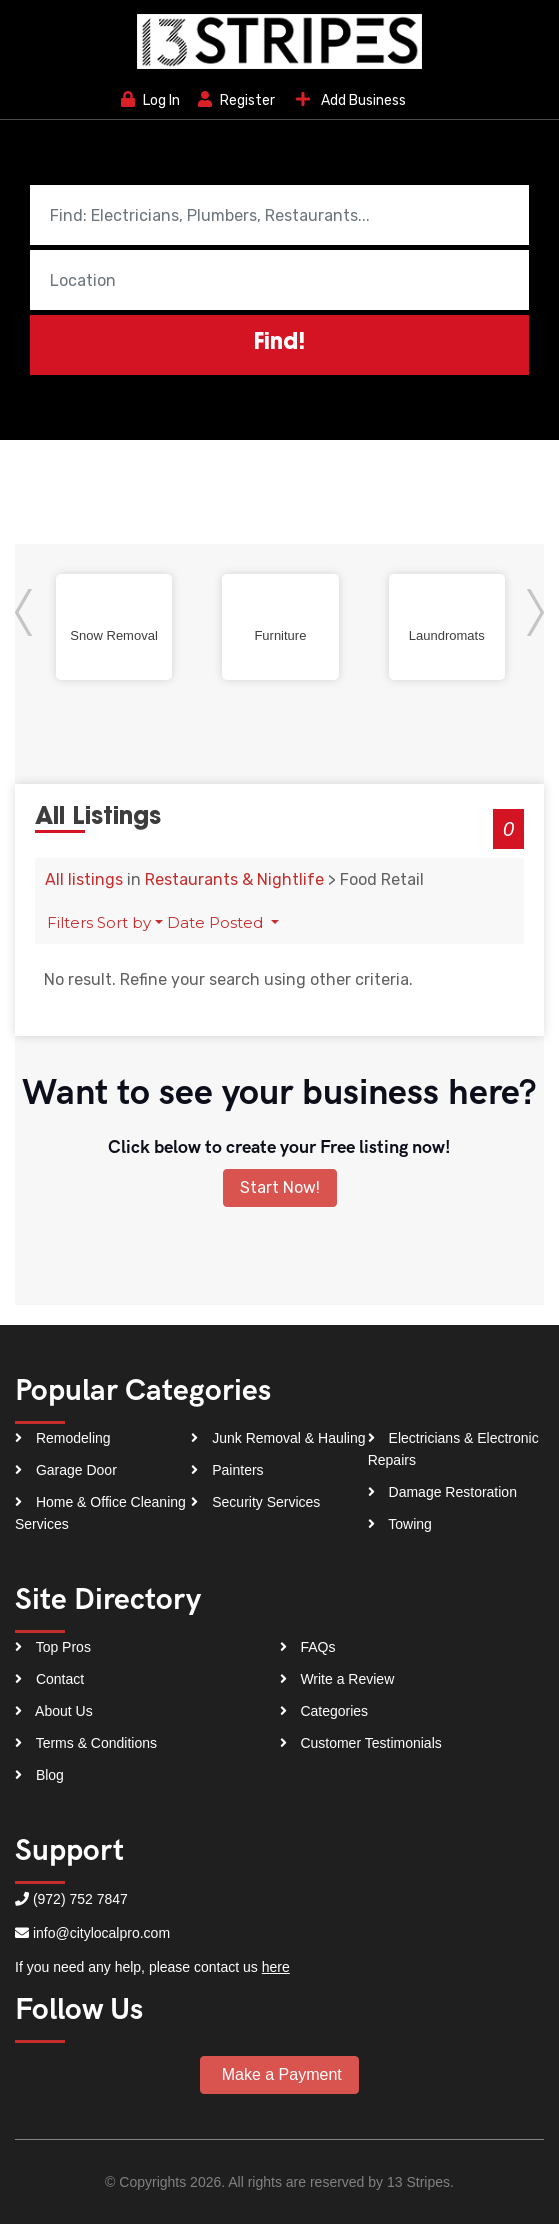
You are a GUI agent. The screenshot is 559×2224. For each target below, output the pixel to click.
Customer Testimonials (361, 1743)
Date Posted (217, 922)
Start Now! (280, 1187)
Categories (324, 1711)
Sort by (124, 922)
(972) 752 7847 (80, 1899)
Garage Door (66, 1470)
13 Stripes (418, 2182)
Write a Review (337, 1679)
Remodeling (63, 1438)
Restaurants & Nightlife (234, 879)
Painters (227, 1470)
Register (236, 100)
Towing (400, 1524)
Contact (49, 1679)
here (276, 1967)
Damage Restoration (442, 1492)
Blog (39, 1775)
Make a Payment (279, 2074)
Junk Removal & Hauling (278, 1438)
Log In (150, 100)
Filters (70, 922)
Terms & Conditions (86, 1743)
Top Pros (53, 1647)
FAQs (308, 1647)
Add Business (349, 99)
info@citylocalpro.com (101, 1933)
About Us (54, 1711)
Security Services (255, 1502)
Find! (279, 344)
